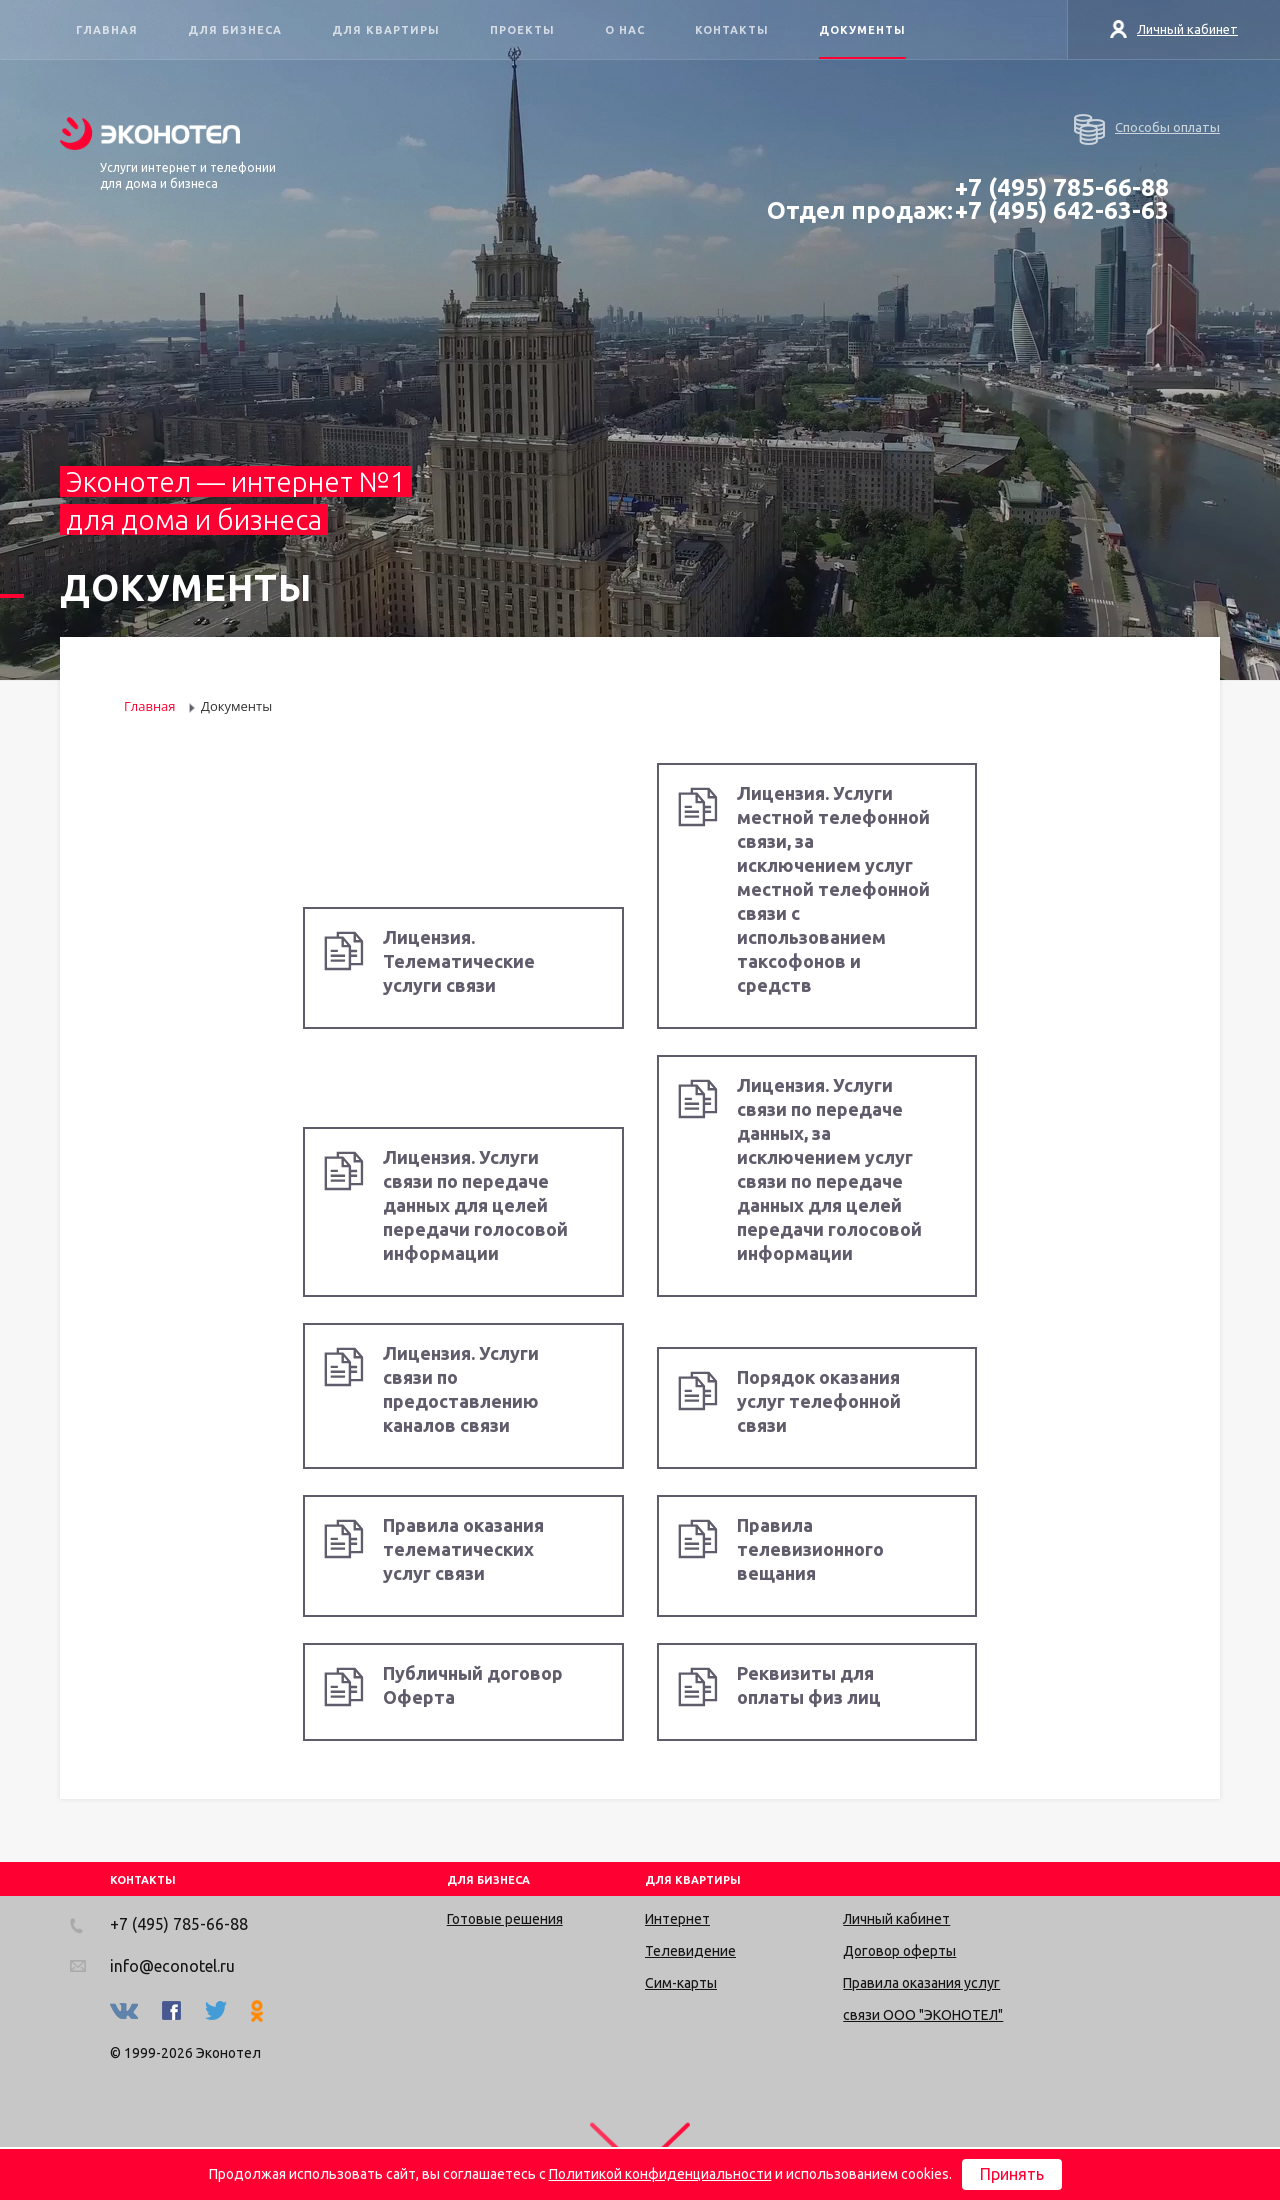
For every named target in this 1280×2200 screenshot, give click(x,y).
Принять (1012, 2174)
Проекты (522, 30)
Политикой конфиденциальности (660, 2174)
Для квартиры (386, 30)
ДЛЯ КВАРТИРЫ (693, 1880)
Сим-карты (681, 1983)
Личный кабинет (1174, 29)
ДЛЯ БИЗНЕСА (488, 1880)
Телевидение (690, 1951)
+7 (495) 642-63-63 (1062, 210)
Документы (862, 30)
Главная (107, 30)
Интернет (677, 1919)
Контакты (732, 30)
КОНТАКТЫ (143, 1880)
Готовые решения (505, 1919)
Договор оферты (899, 1951)
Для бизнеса (235, 30)
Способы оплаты (1147, 129)
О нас (625, 30)
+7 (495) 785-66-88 (1062, 187)
